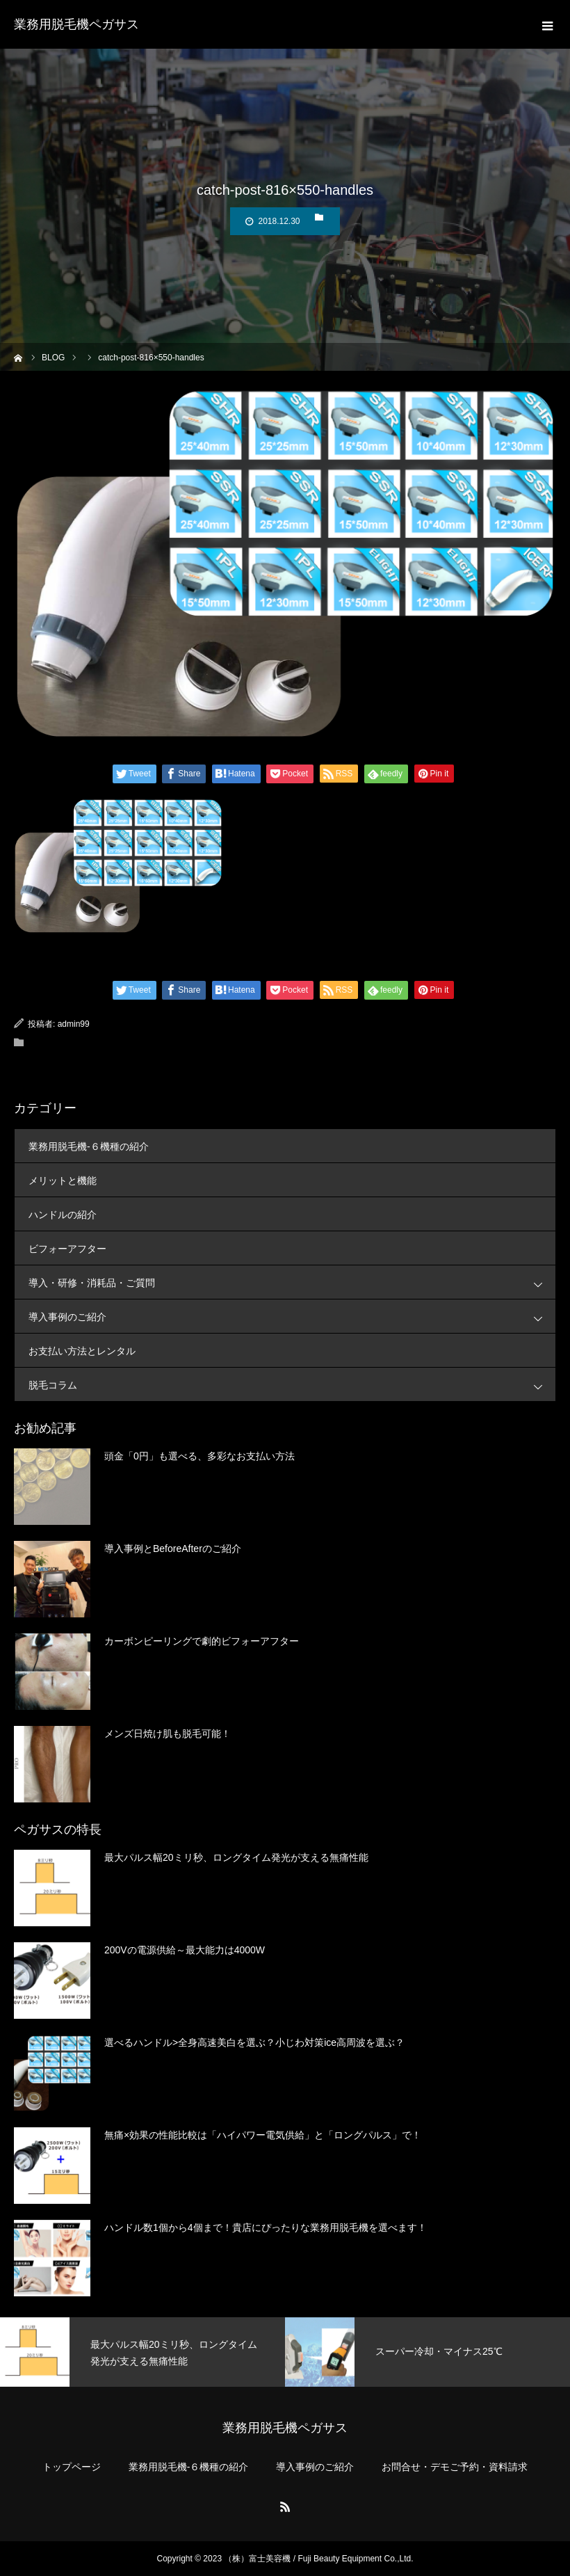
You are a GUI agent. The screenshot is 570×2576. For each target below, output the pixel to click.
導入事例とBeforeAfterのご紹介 (172, 1548)
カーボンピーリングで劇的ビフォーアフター (201, 1641)
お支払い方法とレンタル (82, 1351)
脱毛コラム (291, 1385)
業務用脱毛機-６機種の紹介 (88, 1146)
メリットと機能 (62, 1180)
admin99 (74, 1024)
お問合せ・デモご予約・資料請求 (455, 2467)
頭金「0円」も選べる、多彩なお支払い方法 (199, 1456)
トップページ (71, 2467)
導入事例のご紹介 (291, 1316)
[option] (142, 2352)
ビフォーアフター (67, 1248)
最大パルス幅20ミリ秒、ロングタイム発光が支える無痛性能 (236, 1857)
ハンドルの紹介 (62, 1214)
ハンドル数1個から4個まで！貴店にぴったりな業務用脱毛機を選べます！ (265, 2227)
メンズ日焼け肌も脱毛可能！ (167, 1733)
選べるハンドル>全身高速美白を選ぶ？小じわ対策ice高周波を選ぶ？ (254, 2042)
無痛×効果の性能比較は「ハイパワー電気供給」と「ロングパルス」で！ (262, 2135)
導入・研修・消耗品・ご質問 (291, 1282)
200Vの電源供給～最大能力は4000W (184, 1949)
